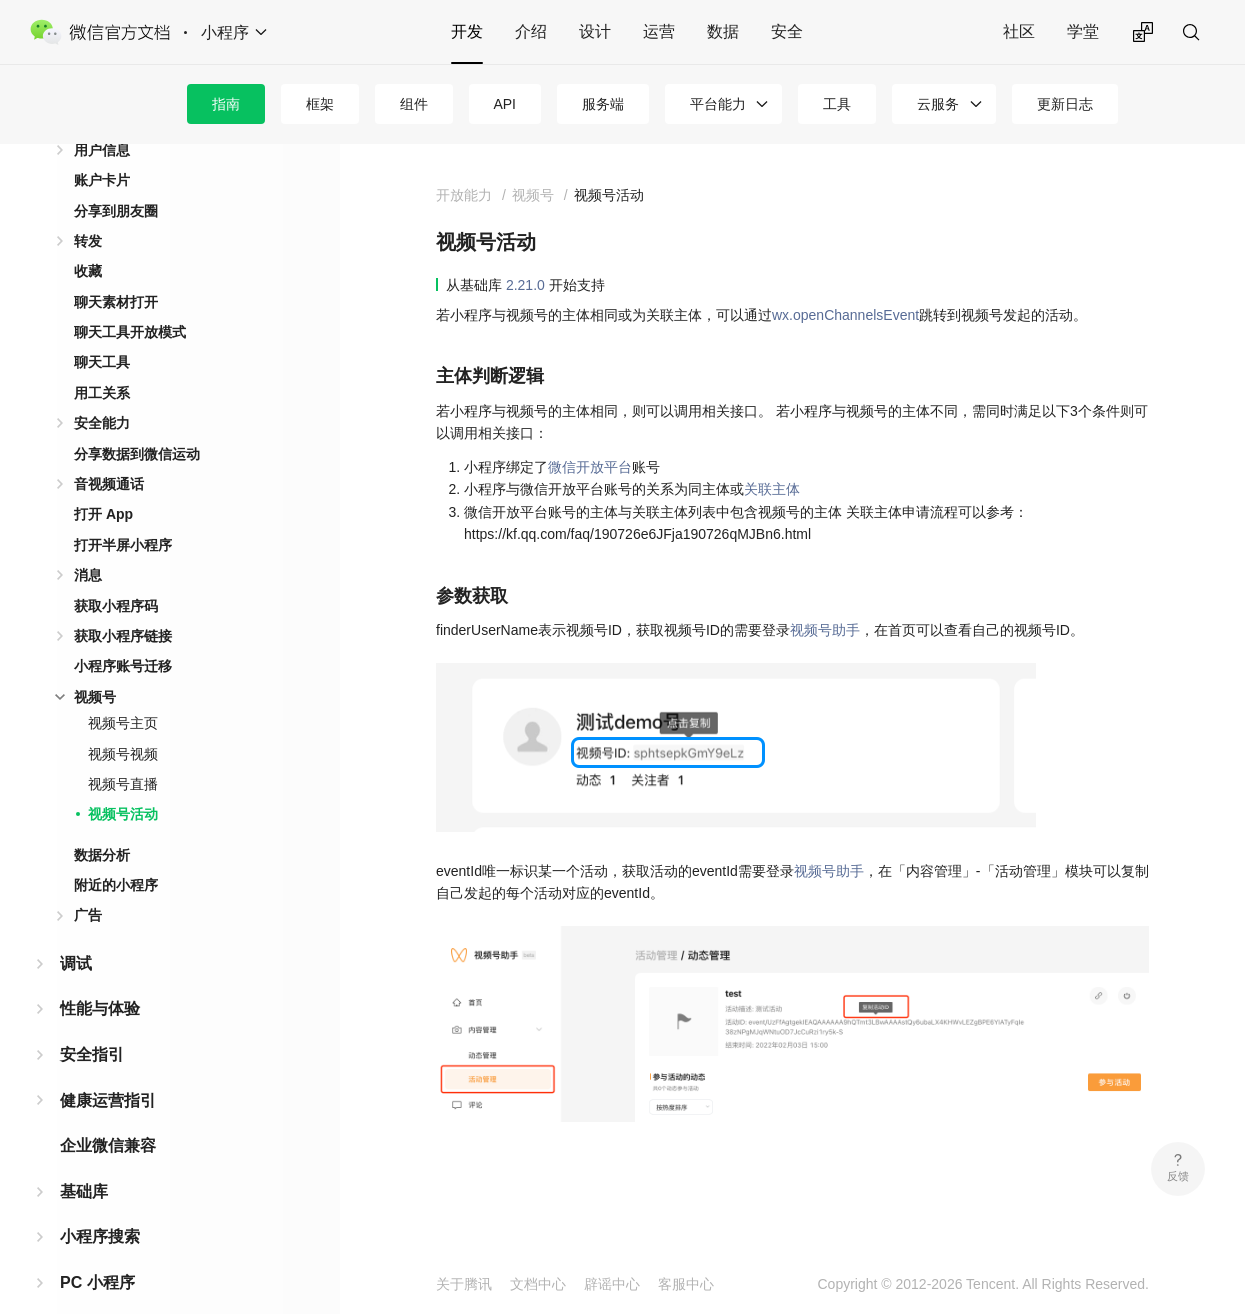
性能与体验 (100, 976)
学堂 (1083, 31)
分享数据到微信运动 (137, 422)
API (504, 104)
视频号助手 (825, 630)
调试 (76, 931)
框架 (320, 104)
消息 (88, 543)
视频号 (95, 665)
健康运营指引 (108, 1068)
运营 (659, 31)
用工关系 (102, 361)
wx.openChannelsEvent (845, 315)
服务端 (603, 104)
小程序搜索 (100, 1204)
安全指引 (92, 1022)
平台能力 (718, 104)
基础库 (84, 1159)
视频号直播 (123, 752)
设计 (595, 31)
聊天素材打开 (116, 270)
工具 (837, 104)
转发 (88, 209)
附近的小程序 (116, 853)
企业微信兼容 (108, 1113)
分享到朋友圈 (116, 179)
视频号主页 (123, 691)
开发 (467, 31)
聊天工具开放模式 (130, 300)
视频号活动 (123, 782)
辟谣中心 (612, 1284)
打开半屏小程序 (123, 513)
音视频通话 (109, 452)
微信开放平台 (590, 467)
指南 (226, 104)
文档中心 (538, 1284)
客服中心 (686, 1284)
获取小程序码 (116, 574)
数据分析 (102, 823)
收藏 (88, 239)
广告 (88, 883)
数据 (723, 31)
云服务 (938, 104)
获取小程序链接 (123, 604)
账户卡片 (102, 148)
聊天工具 (102, 330)
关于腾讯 (464, 1284)
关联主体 (772, 489)
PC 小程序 (97, 1250)
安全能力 (102, 391)
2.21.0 (525, 285)
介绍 (531, 31)
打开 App (103, 482)
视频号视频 (123, 722)
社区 (1019, 31)
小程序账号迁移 (123, 634)
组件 (414, 104)
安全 (787, 31)
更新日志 (1065, 104)
